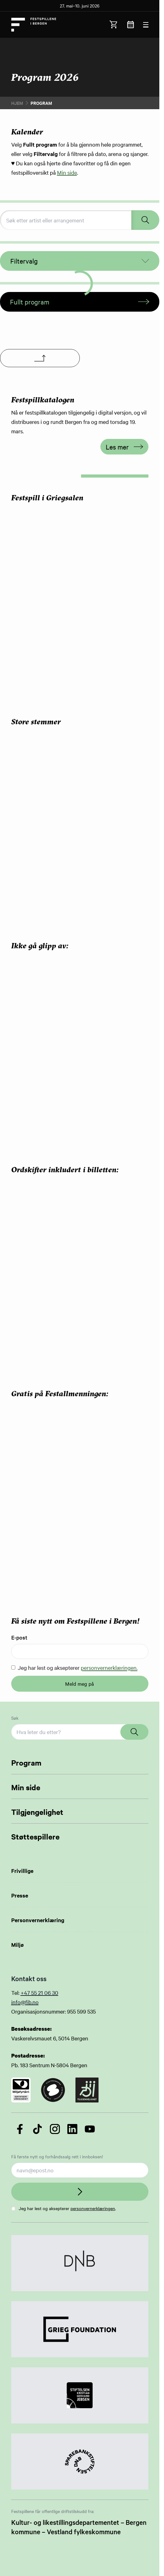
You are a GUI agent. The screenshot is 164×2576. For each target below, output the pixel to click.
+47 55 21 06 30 (39, 1992)
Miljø (17, 1944)
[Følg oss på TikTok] (37, 2129)
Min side (67, 172)
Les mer (124, 446)
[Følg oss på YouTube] (90, 2129)
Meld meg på (79, 1683)
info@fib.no (25, 2001)
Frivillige (22, 1870)
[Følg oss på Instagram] (55, 2129)
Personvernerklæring (37, 1920)
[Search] (134, 1732)
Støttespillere (35, 1836)
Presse (19, 1895)
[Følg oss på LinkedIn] (72, 2129)
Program (26, 1762)
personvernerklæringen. (109, 1667)
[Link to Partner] (79, 2263)
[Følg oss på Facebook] (20, 2129)
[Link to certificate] (21, 2090)
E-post (19, 1637)
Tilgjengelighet (37, 1812)
